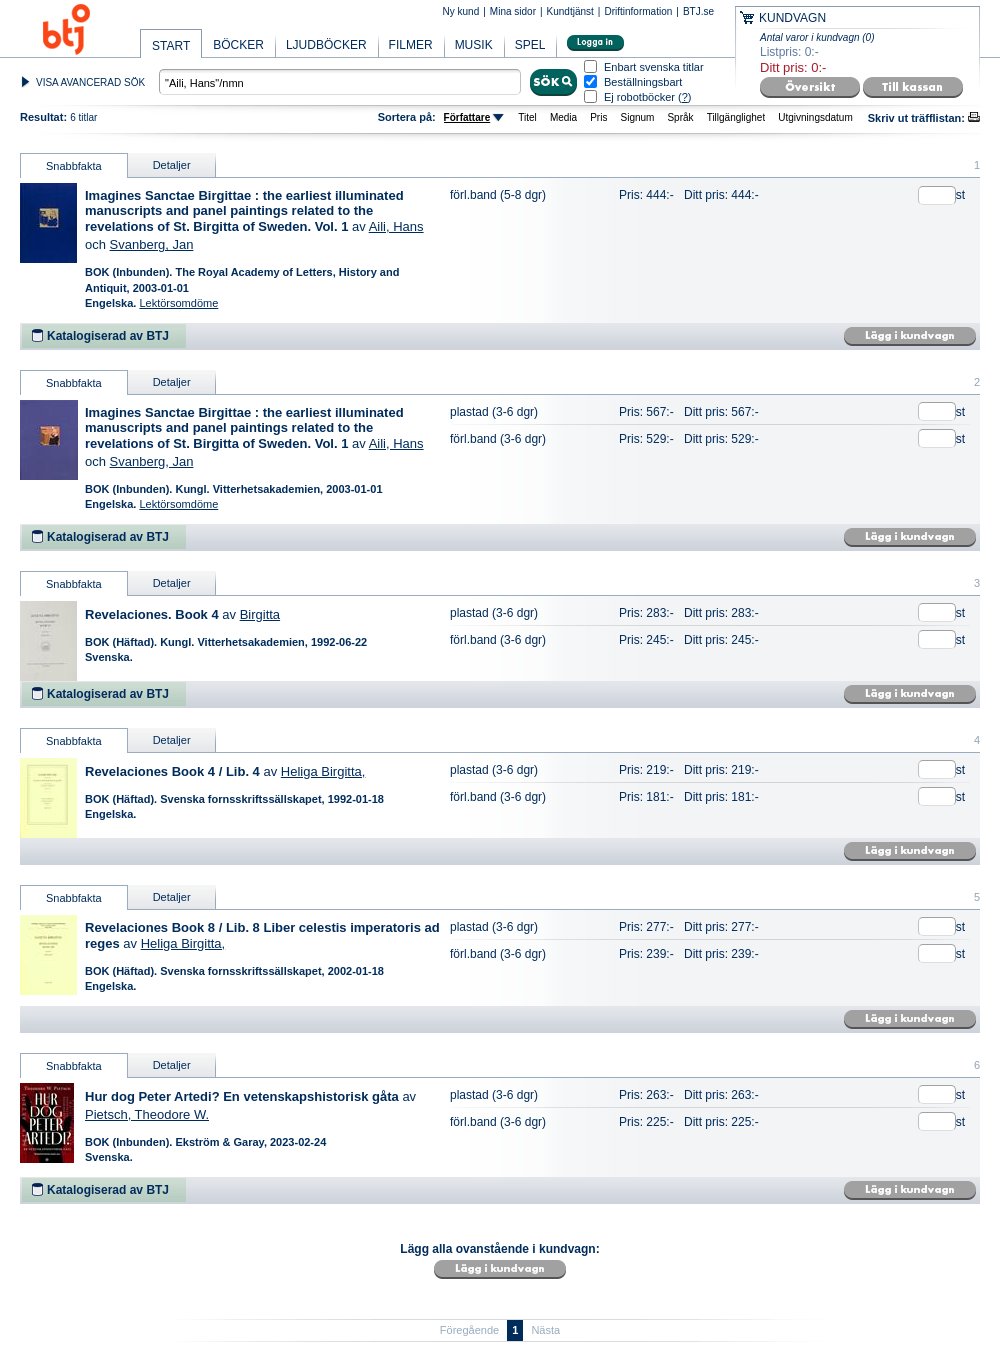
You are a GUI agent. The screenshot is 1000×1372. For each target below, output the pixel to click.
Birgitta (260, 614)
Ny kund (461, 11)
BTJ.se (698, 11)
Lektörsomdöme (178, 303)
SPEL (530, 45)
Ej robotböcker (639, 97)
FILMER (411, 45)
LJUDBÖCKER (326, 45)
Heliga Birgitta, (323, 771)
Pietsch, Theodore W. (147, 1114)
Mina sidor (513, 11)
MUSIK (474, 45)
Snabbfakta (74, 166)
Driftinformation (638, 11)
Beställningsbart (643, 82)
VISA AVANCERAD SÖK (90, 82)
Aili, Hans (396, 226)
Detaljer (172, 165)
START (171, 46)
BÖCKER (238, 45)
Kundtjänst (570, 11)
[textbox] (340, 82)
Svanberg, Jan (152, 244)
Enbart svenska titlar (654, 67)
